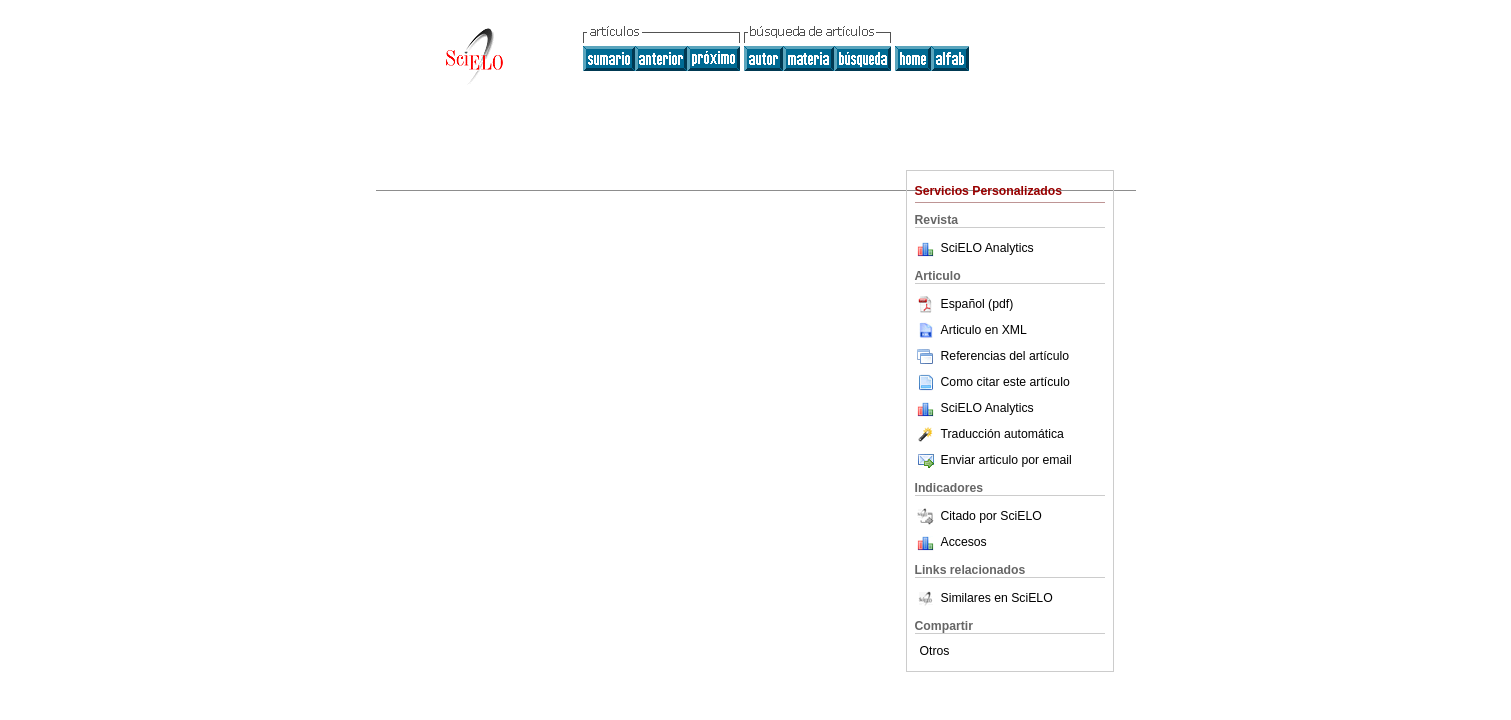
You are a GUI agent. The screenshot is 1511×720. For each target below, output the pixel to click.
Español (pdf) (964, 304)
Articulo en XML (971, 330)
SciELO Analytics (987, 248)
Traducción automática (989, 434)
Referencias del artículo (992, 356)
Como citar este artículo (1005, 382)
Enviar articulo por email (993, 460)
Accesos (964, 542)
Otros (935, 651)
